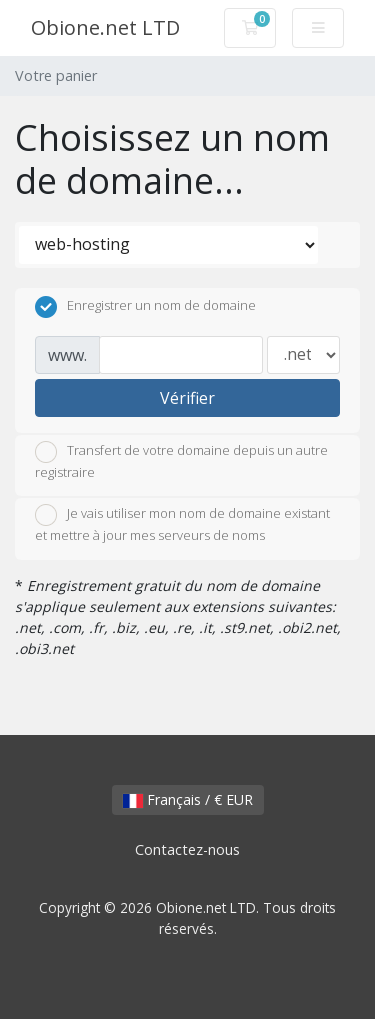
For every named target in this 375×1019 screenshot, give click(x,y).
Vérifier (187, 398)
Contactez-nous (187, 849)
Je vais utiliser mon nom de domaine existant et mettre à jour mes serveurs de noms (182, 524)
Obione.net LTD (105, 27)
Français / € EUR (188, 799)
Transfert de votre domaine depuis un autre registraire (181, 461)
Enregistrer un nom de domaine (145, 307)
